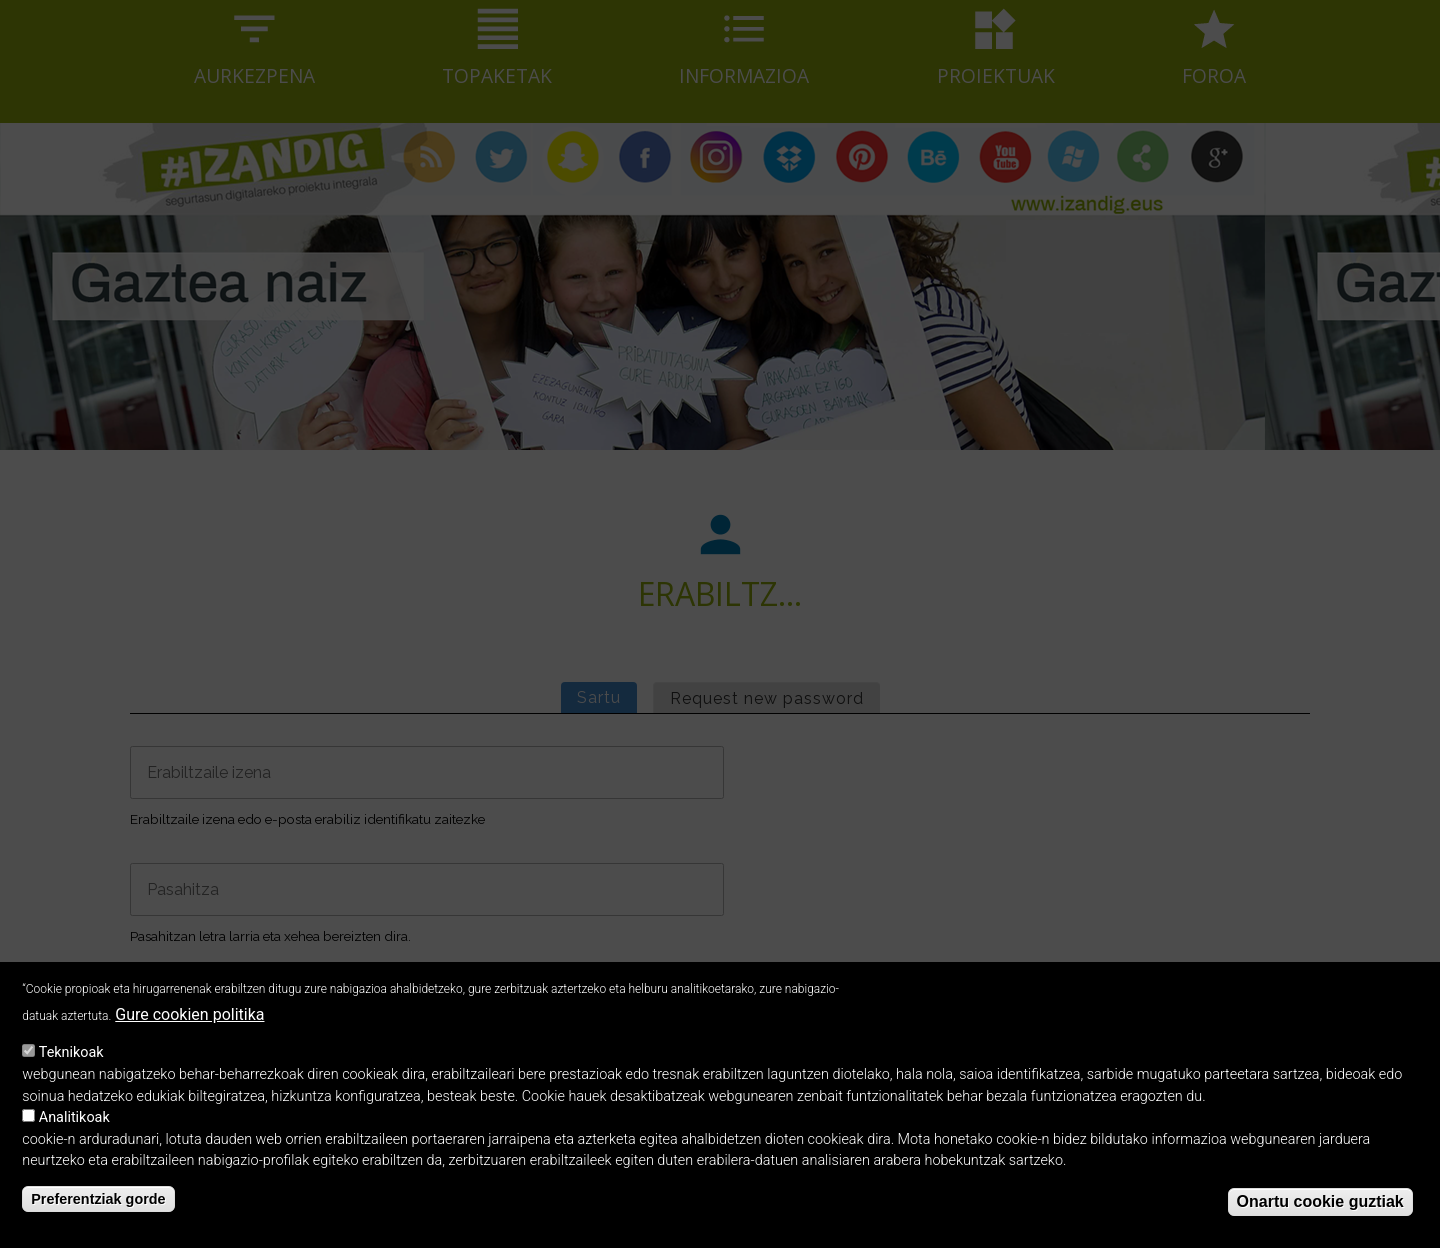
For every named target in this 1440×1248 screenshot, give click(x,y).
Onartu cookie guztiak (1320, 1220)
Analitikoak (74, 1136)
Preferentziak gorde (98, 1218)
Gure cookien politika (189, 1032)
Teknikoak (71, 1071)
